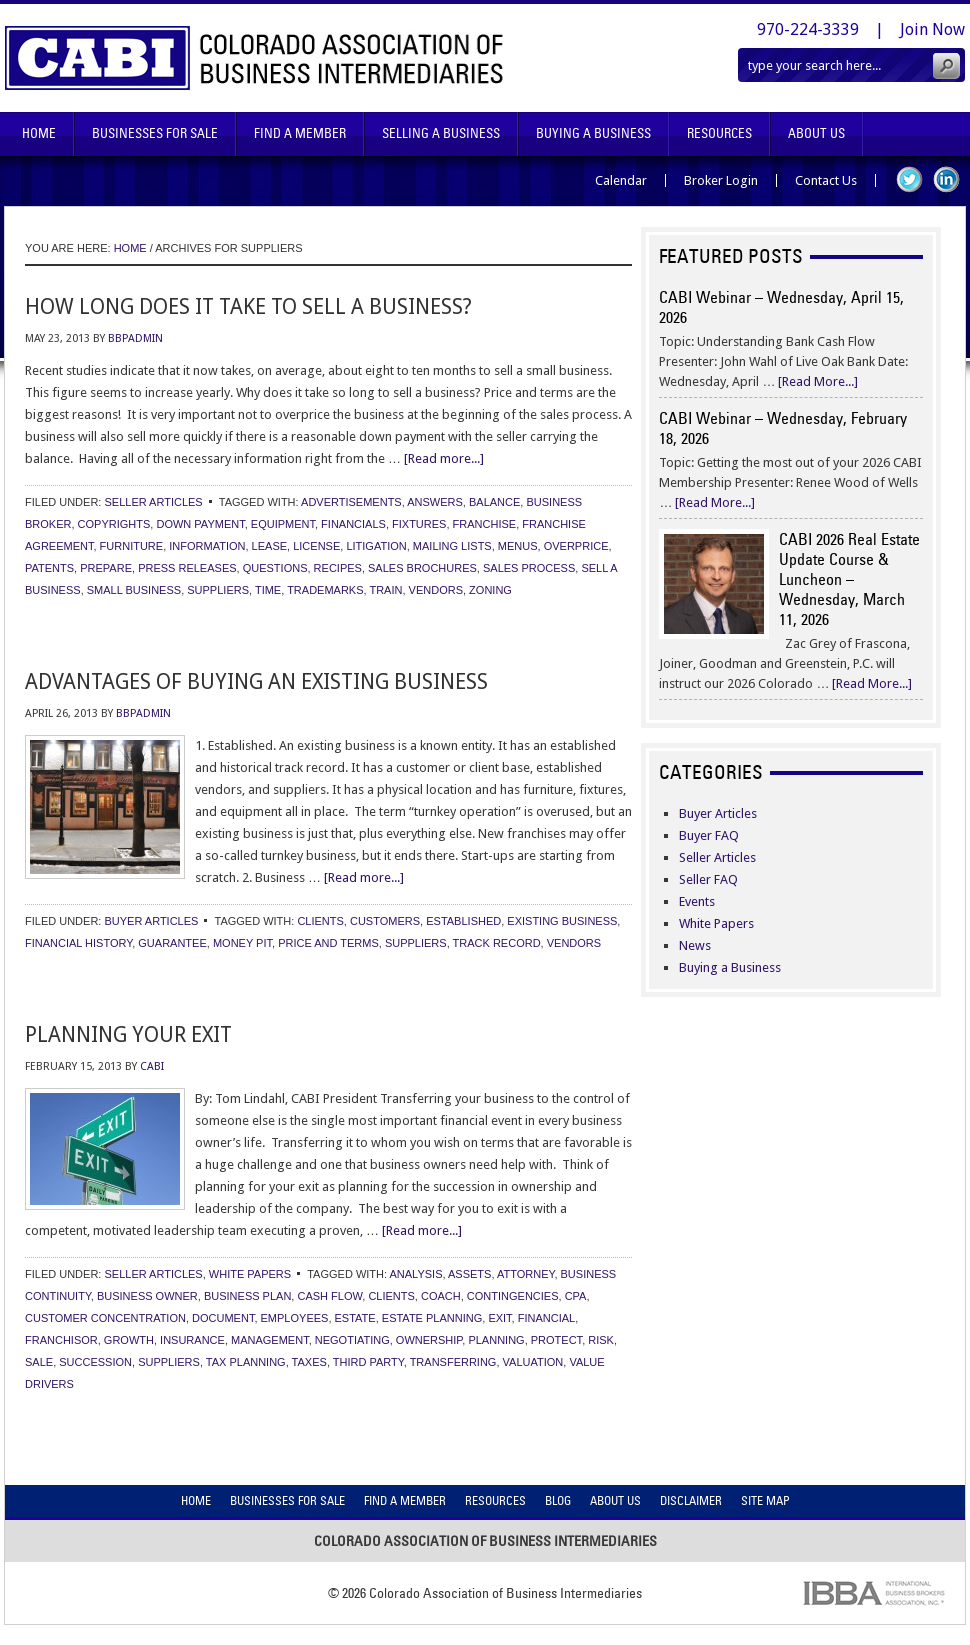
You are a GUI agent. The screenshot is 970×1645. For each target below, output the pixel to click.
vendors (436, 590)
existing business (562, 921)
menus (518, 546)
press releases (187, 568)
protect (556, 1340)
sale (39, 1362)
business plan (247, 1296)
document (223, 1318)
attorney (525, 1274)
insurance (192, 1340)
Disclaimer (691, 1500)
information (207, 546)
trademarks (325, 590)
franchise (485, 524)
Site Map (765, 1500)
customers (385, 921)
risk (601, 1340)
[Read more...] (444, 458)
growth (129, 1340)
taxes (309, 1362)
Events (697, 901)
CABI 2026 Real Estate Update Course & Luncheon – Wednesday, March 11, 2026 (849, 579)
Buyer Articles (151, 921)
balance (494, 502)
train (385, 590)
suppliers (218, 590)
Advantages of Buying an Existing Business (256, 681)
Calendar (621, 180)
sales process (529, 568)
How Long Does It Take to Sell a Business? (248, 306)
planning (496, 1340)
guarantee (172, 943)
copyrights (114, 524)
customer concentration (105, 1318)
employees (295, 1318)
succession (95, 1362)
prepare (106, 568)
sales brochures (422, 568)
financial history (78, 943)
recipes (338, 568)
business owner (147, 1296)
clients (320, 921)
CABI (152, 1066)
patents (49, 568)
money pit (242, 943)
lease (269, 546)
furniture (132, 546)
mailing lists (452, 546)
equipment (283, 524)
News (695, 945)
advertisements (351, 502)
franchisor (61, 1340)
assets (469, 1274)
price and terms (328, 943)
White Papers (250, 1274)
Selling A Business (441, 133)
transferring (453, 1362)
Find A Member (300, 133)
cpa (576, 1296)
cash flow (329, 1296)
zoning (490, 590)
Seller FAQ (708, 879)
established (463, 921)
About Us (816, 133)
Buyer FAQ (709, 835)
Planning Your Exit (128, 1034)
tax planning (246, 1362)
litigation (376, 546)
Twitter (909, 179)
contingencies (513, 1296)
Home (39, 133)
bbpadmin (135, 338)
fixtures (419, 524)
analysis (416, 1274)
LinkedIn (946, 179)
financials (353, 524)
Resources (719, 133)
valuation (533, 1362)
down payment (200, 524)
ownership (429, 1340)
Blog (558, 1500)
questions (275, 568)
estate (355, 1318)
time (268, 590)
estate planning (432, 1318)
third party (368, 1362)
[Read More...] (818, 381)
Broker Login (721, 180)
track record (497, 943)
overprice (576, 546)
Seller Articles (153, 502)
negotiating (352, 1340)
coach (441, 1296)
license (316, 546)
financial (546, 1318)
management (270, 1340)
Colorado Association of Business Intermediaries (254, 58)
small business (134, 590)
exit (499, 1318)
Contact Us (826, 180)
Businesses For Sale (155, 133)
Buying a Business (730, 967)
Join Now (932, 29)
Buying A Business (593, 133)
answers (435, 502)
